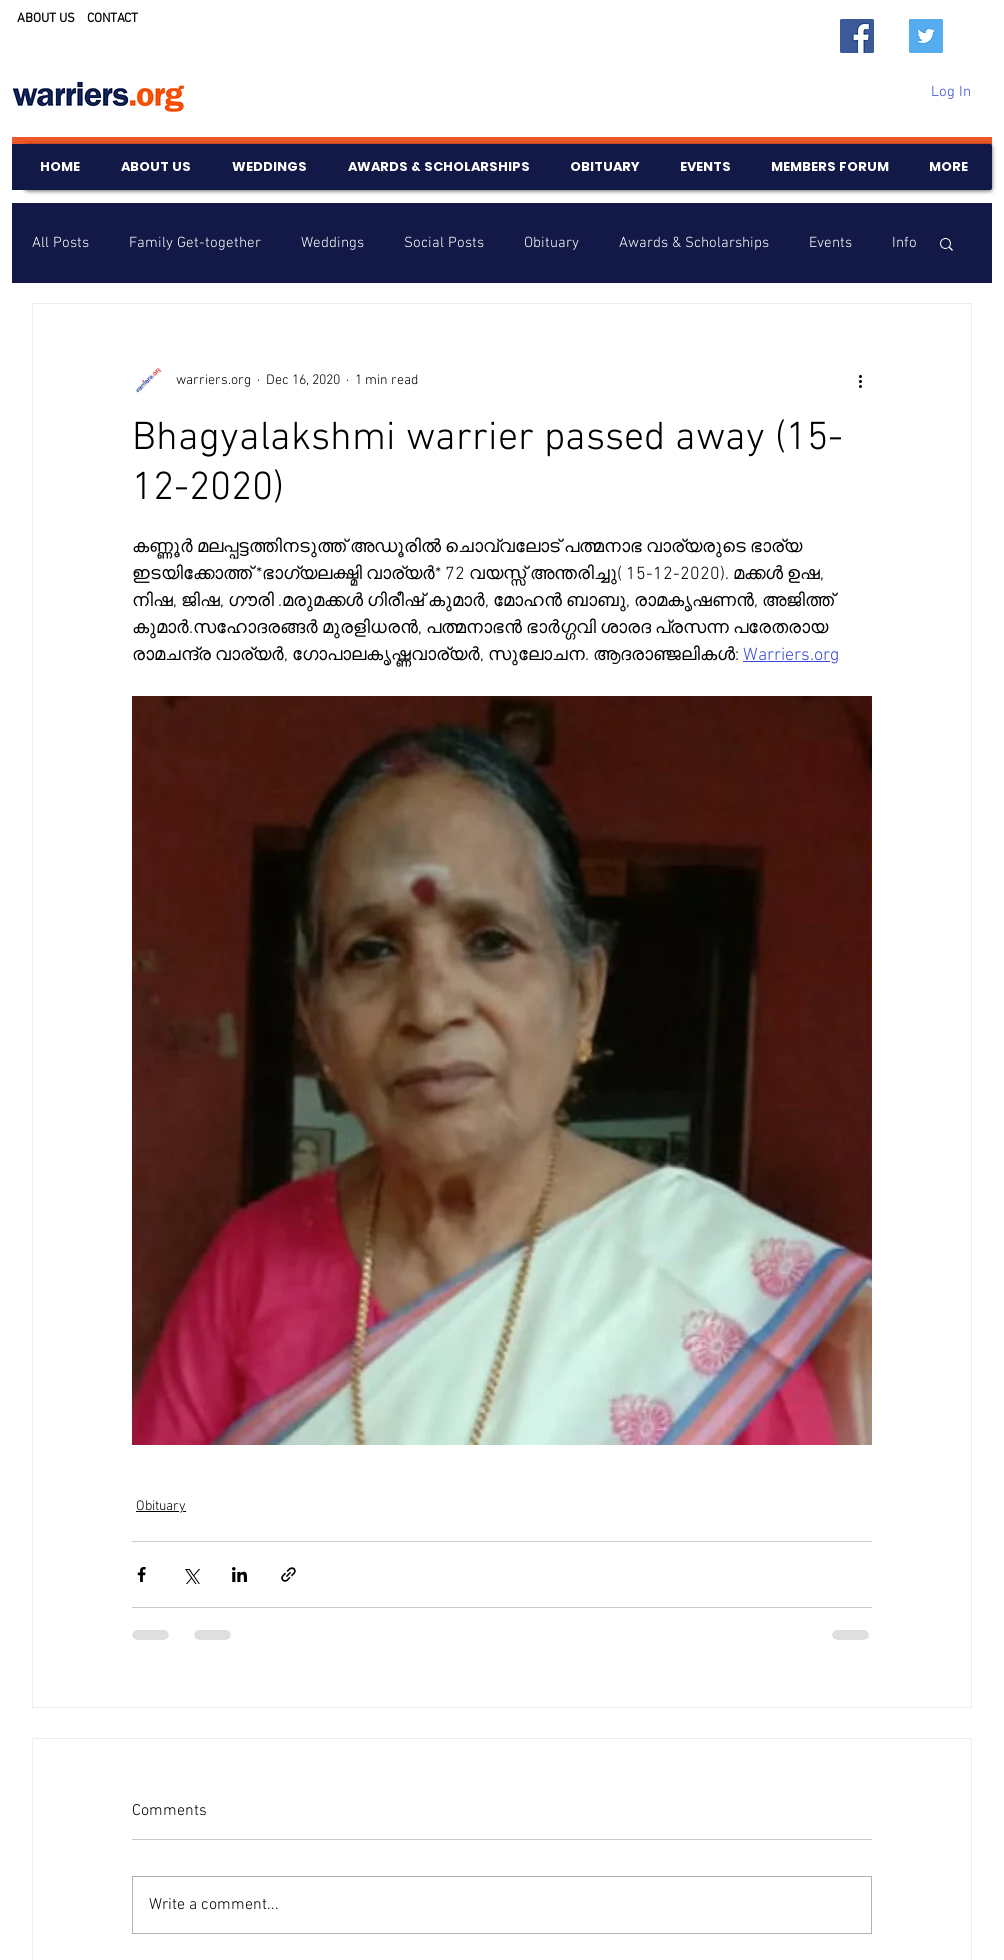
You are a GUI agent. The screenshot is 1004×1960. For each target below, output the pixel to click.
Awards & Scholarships (694, 243)
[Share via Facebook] (141, 1574)
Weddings (332, 243)
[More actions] (860, 380)
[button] (946, 243)
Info (904, 243)
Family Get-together (195, 243)
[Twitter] (926, 36)
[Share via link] (288, 1574)
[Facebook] (857, 36)
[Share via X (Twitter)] (190, 1574)
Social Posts (444, 243)
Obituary (551, 243)
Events (830, 243)
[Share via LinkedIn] (239, 1574)
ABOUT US (46, 19)
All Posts (60, 243)
